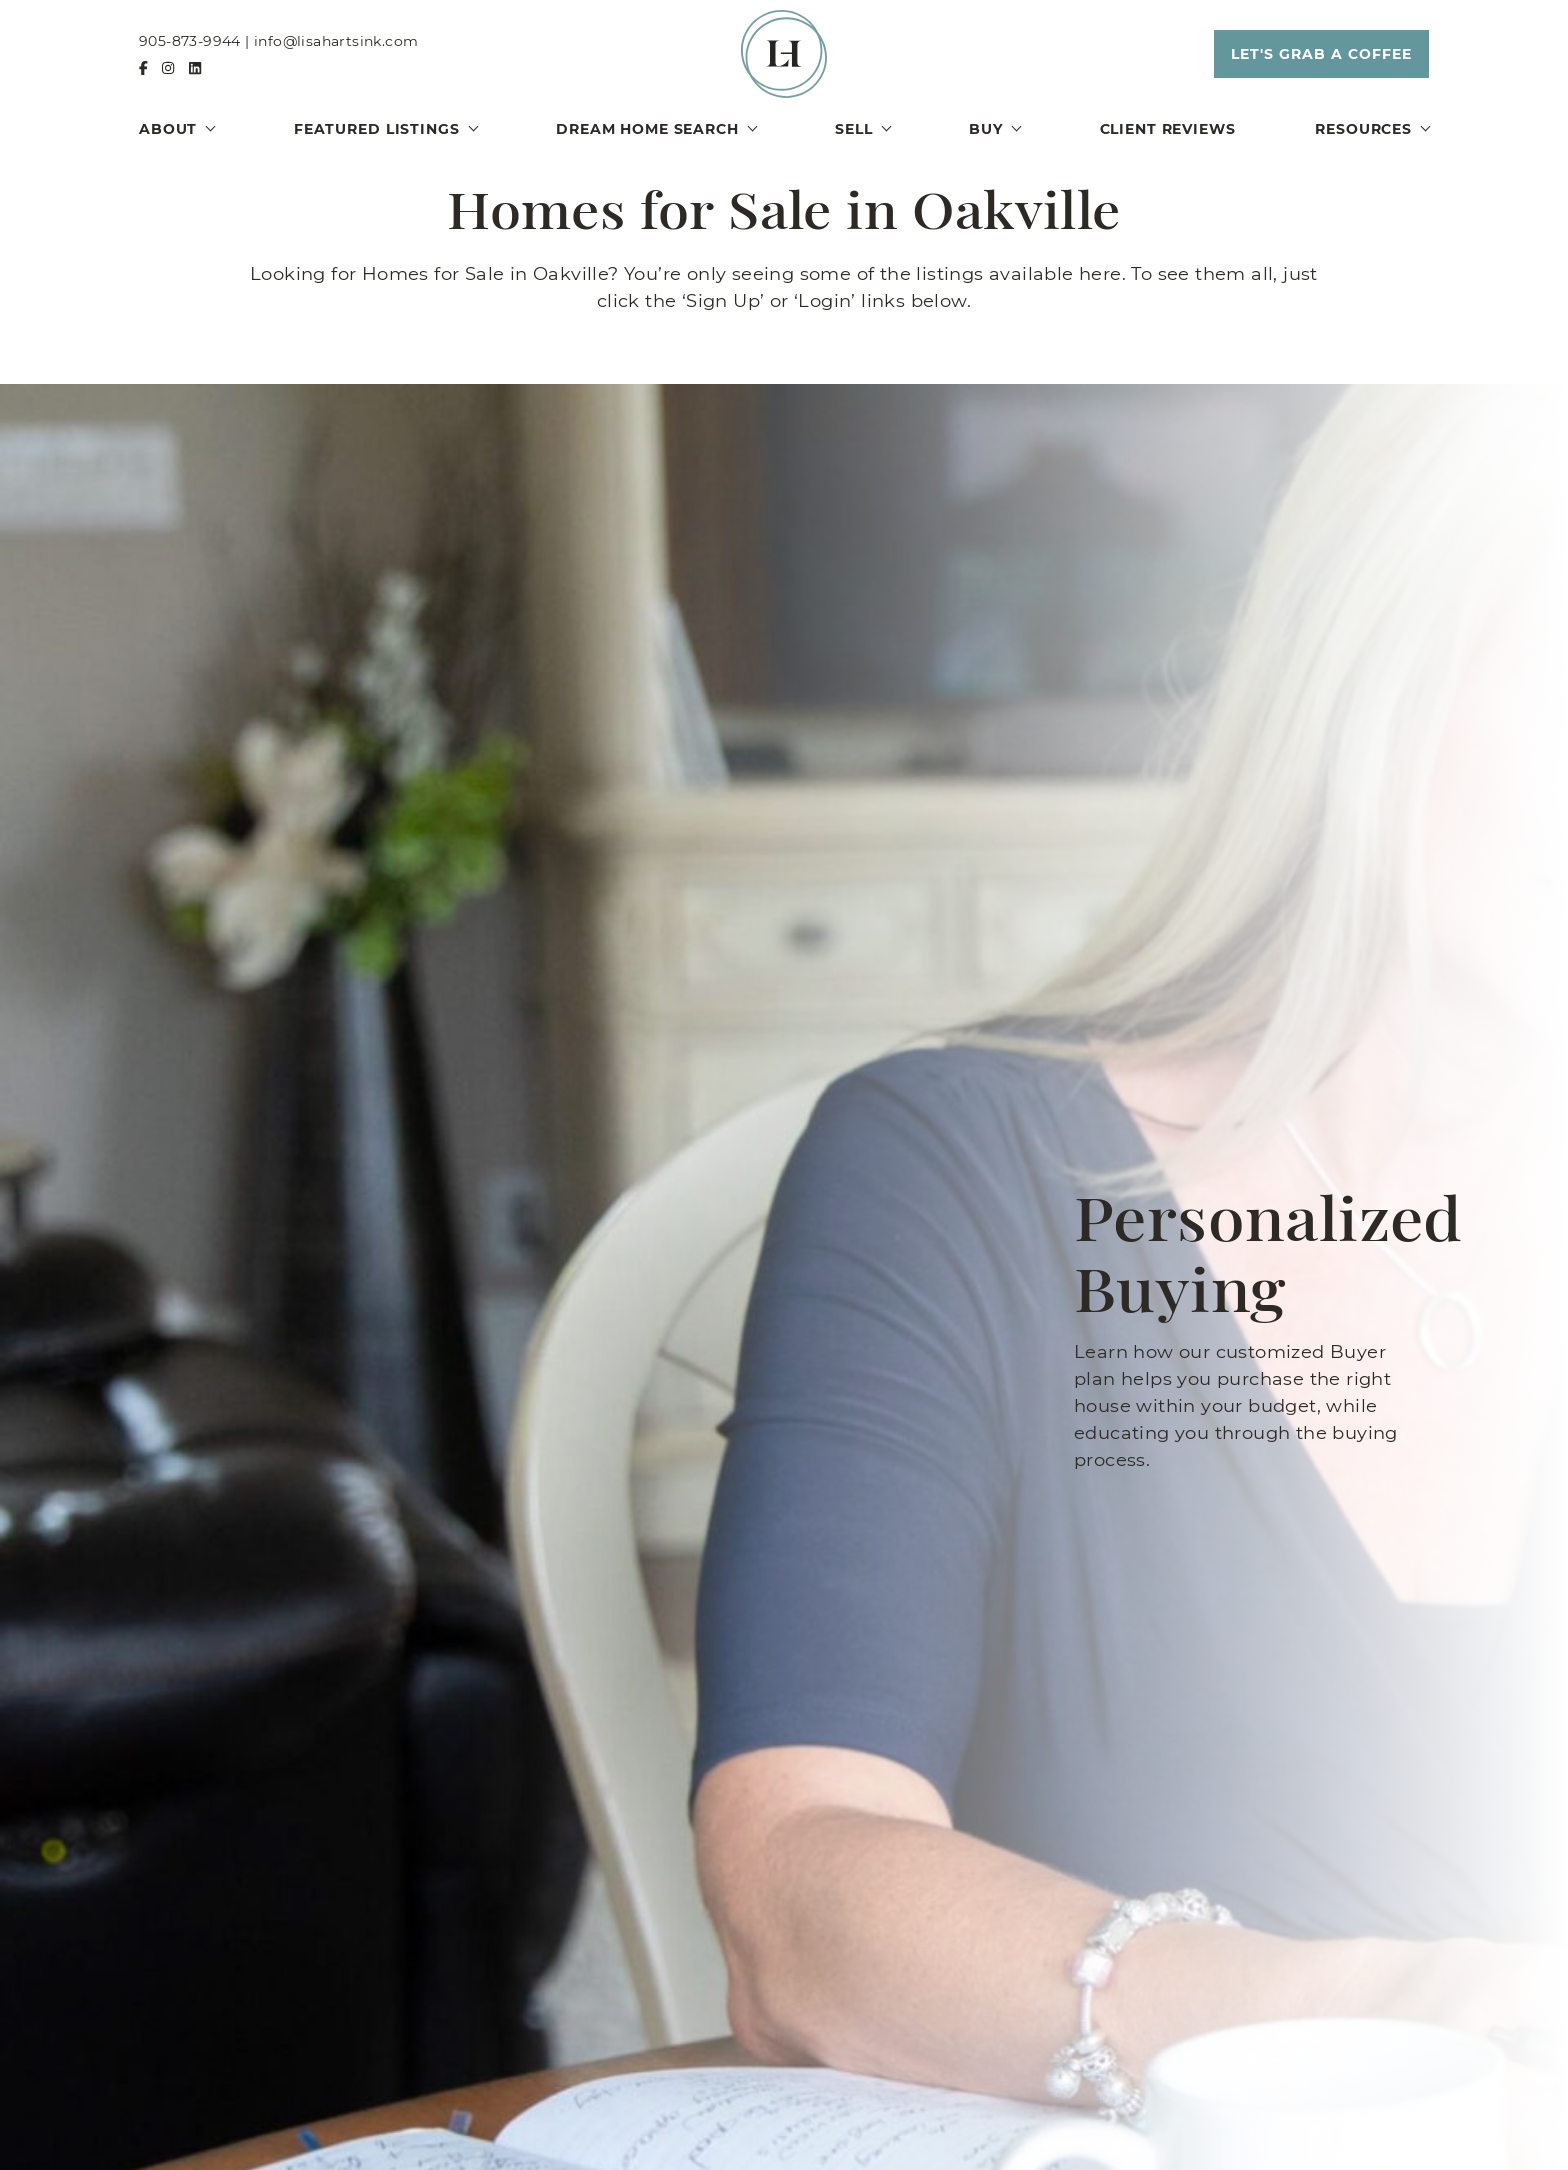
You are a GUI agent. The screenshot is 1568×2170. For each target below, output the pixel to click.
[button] (1321, 54)
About (168, 128)
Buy (986, 128)
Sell (853, 128)
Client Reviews (1168, 128)
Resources (1363, 128)
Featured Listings (377, 128)
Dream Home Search (647, 128)
